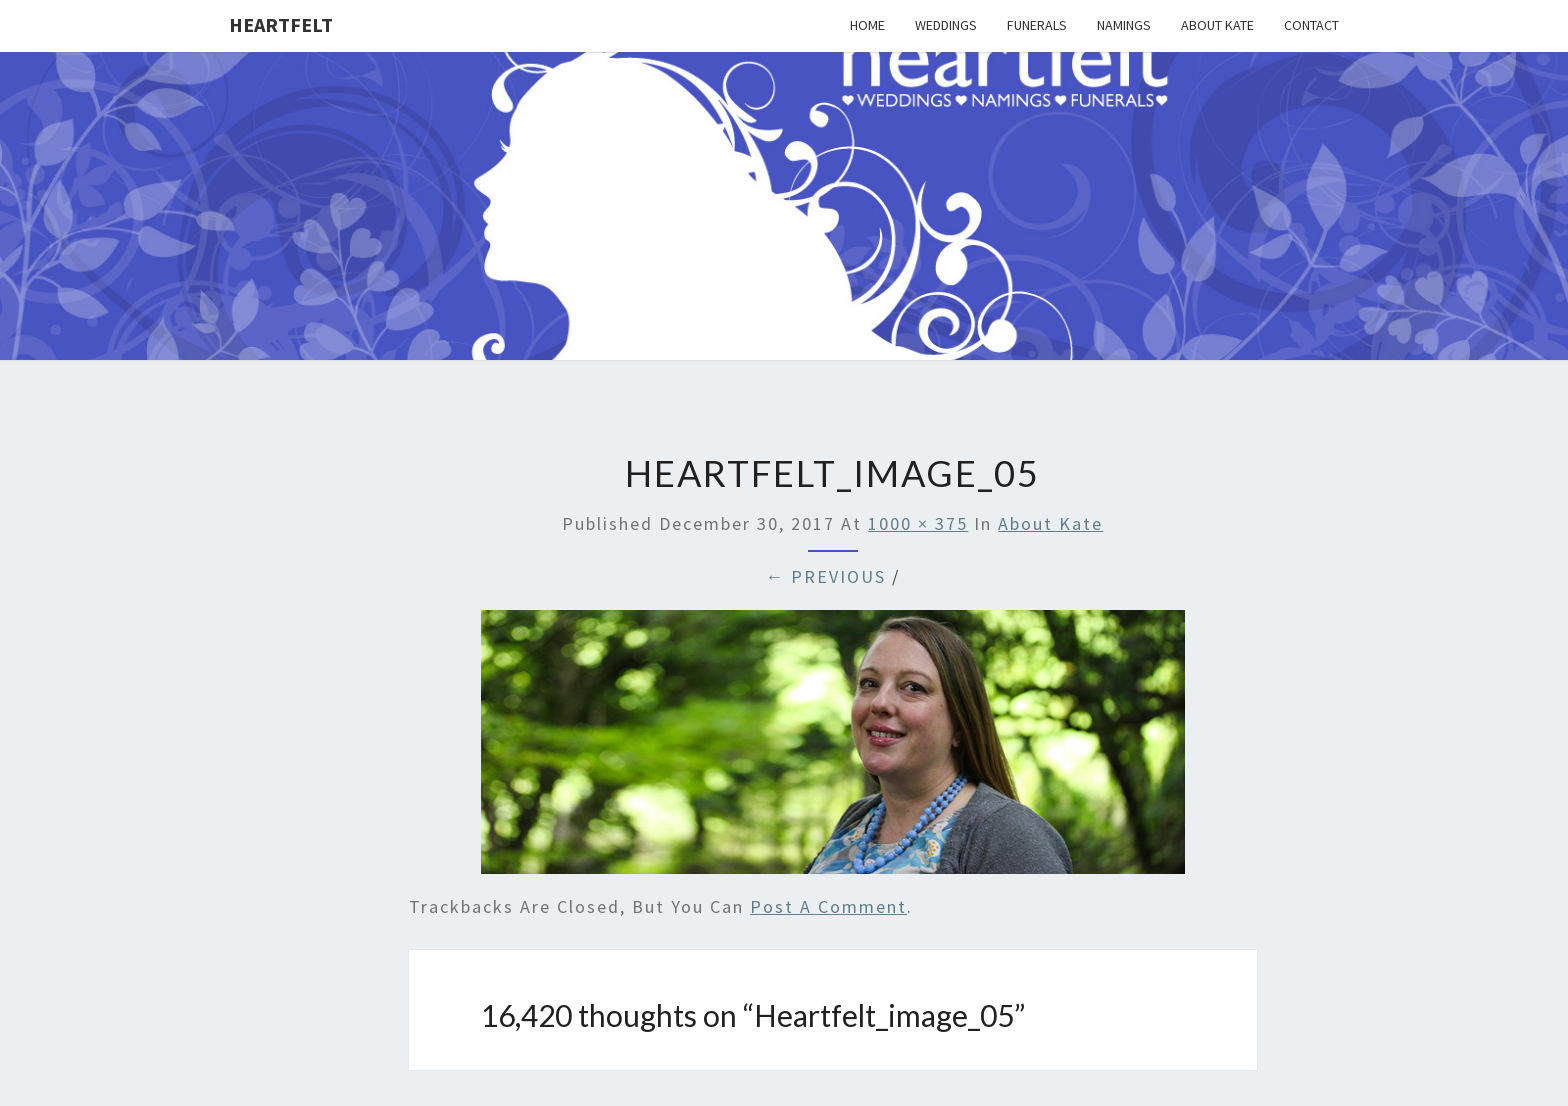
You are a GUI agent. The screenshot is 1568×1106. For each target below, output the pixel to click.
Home (867, 25)
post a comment (828, 906)
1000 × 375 (918, 523)
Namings (1124, 25)
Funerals (1037, 25)
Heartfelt (281, 24)
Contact (1311, 25)
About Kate (1217, 25)
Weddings (946, 25)
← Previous (825, 576)
